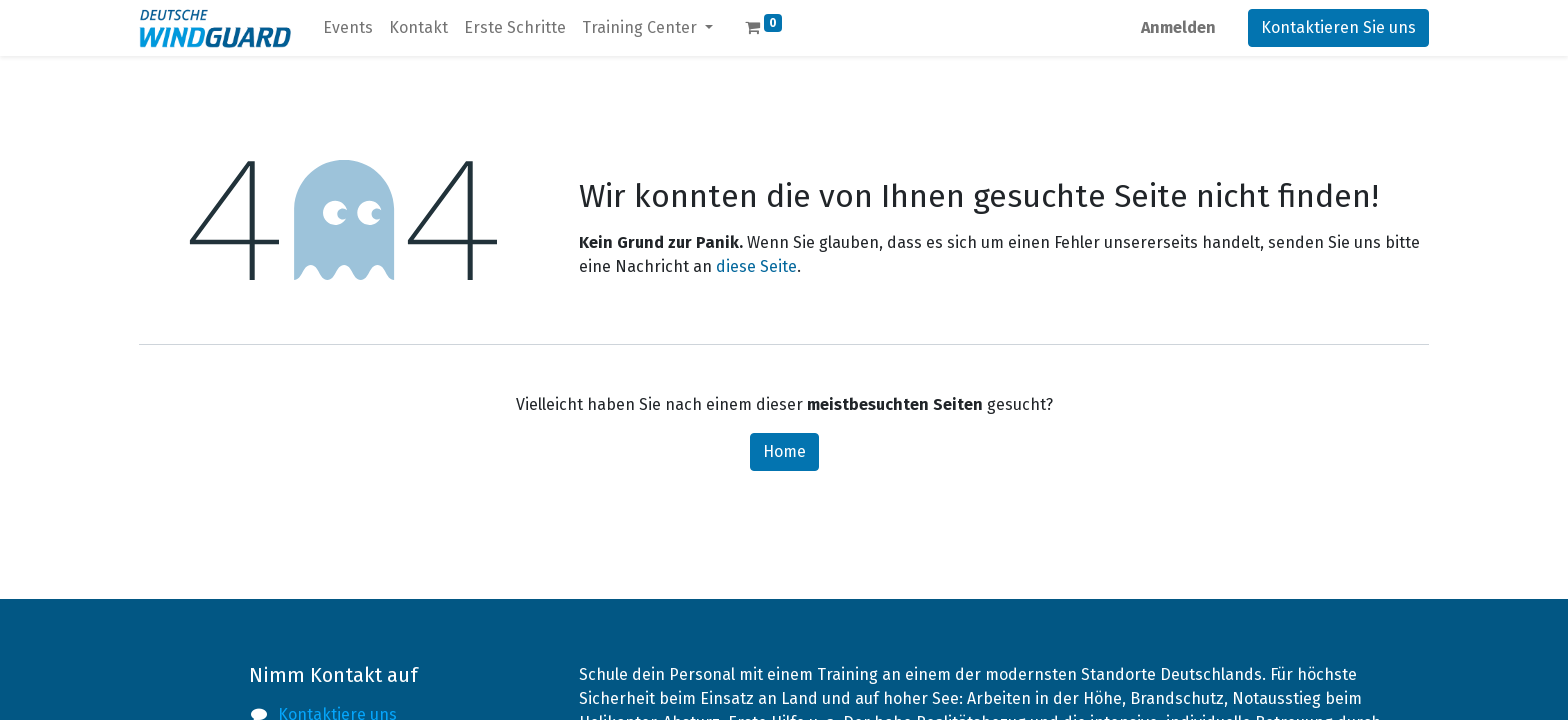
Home (784, 451)
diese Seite (756, 266)
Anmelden (1178, 27)
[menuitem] (348, 28)
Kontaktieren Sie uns (1338, 27)
